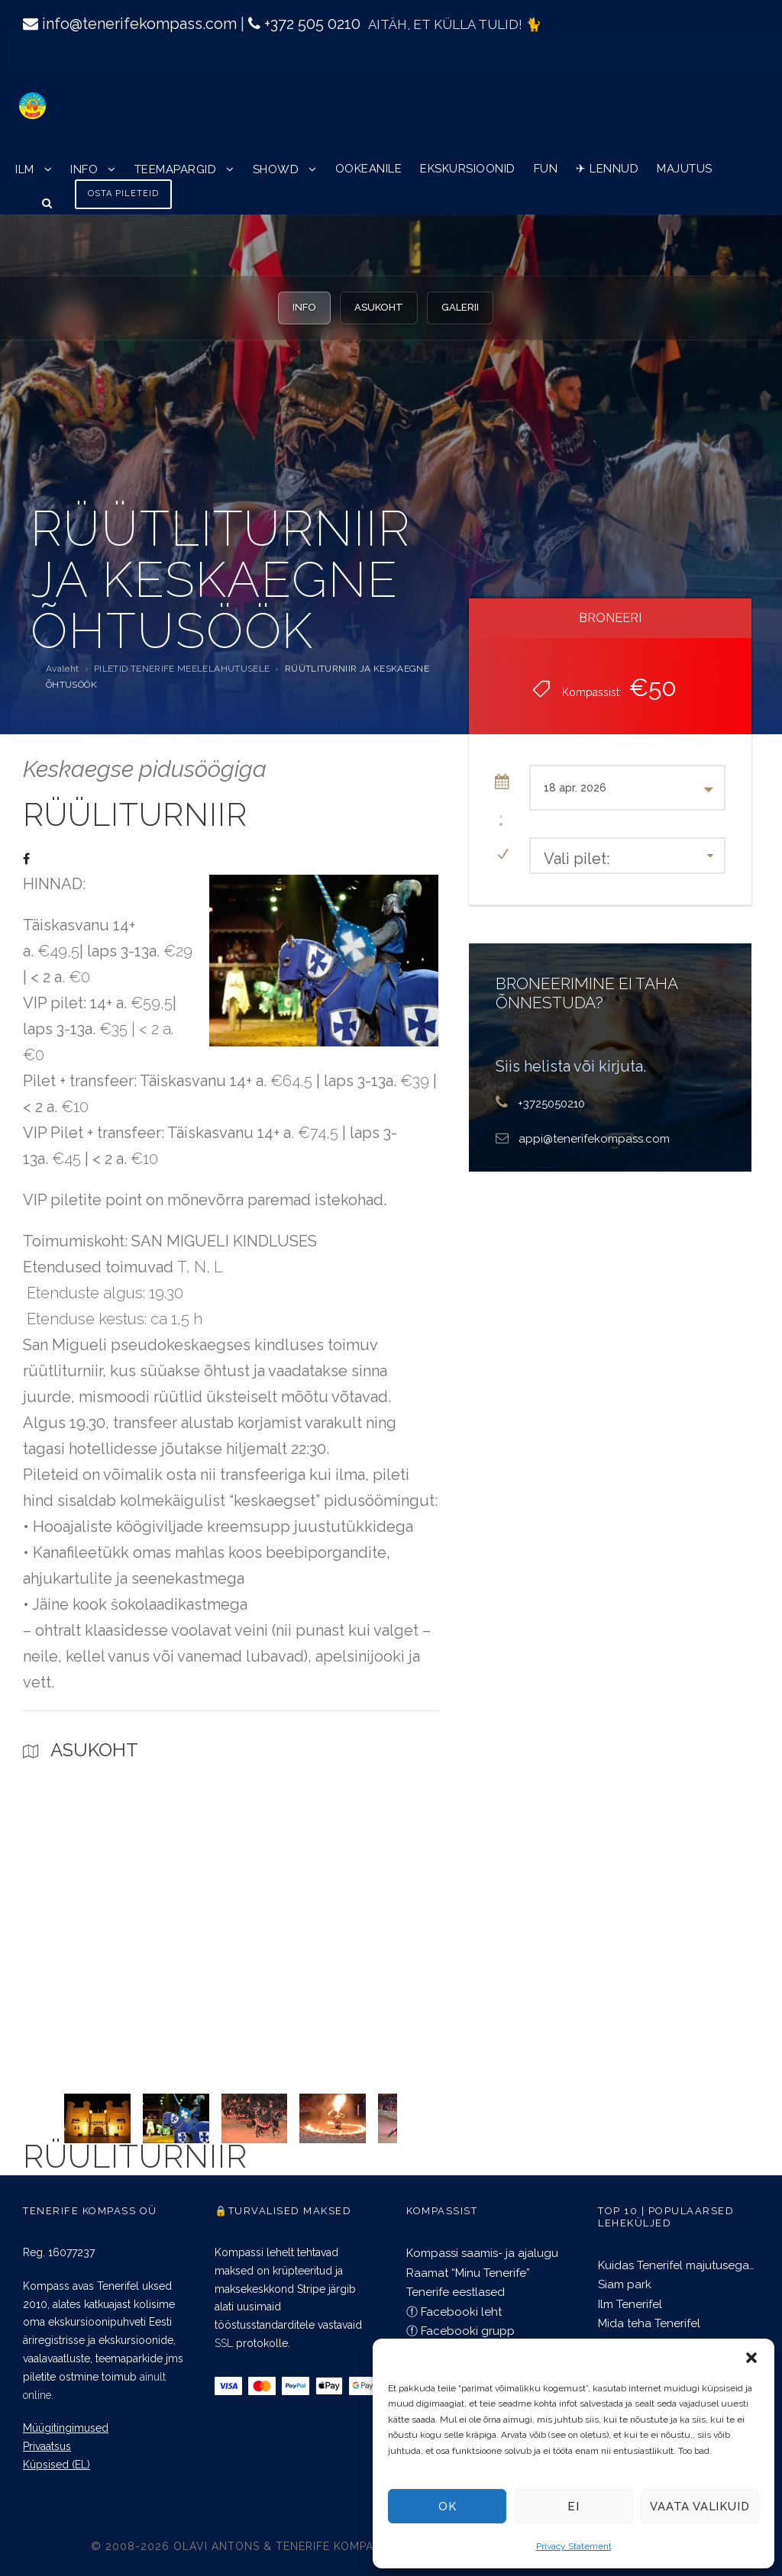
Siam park (624, 2284)
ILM (24, 169)
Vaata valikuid (699, 2506)
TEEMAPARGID (175, 169)
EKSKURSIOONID (467, 169)
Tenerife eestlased (455, 2292)
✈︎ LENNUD (607, 169)
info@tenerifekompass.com (139, 24)
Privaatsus (47, 2446)
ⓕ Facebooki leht (454, 2312)
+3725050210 (551, 1104)
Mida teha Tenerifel (649, 2323)
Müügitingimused (65, 2428)
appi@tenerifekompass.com (594, 1139)
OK (447, 2506)
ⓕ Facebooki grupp (460, 2331)
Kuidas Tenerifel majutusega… (676, 2265)
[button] (751, 2357)
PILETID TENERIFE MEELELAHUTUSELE (182, 668)
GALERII (460, 307)
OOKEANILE (368, 169)
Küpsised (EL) (56, 2464)
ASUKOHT (378, 307)
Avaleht (62, 668)
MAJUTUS (685, 169)
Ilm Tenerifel (630, 2304)
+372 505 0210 (312, 24)
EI (573, 2506)
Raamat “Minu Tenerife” (468, 2273)
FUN (546, 169)
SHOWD (276, 169)
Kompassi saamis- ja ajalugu (482, 2253)
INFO (84, 169)
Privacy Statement (574, 2546)
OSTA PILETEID (123, 193)
